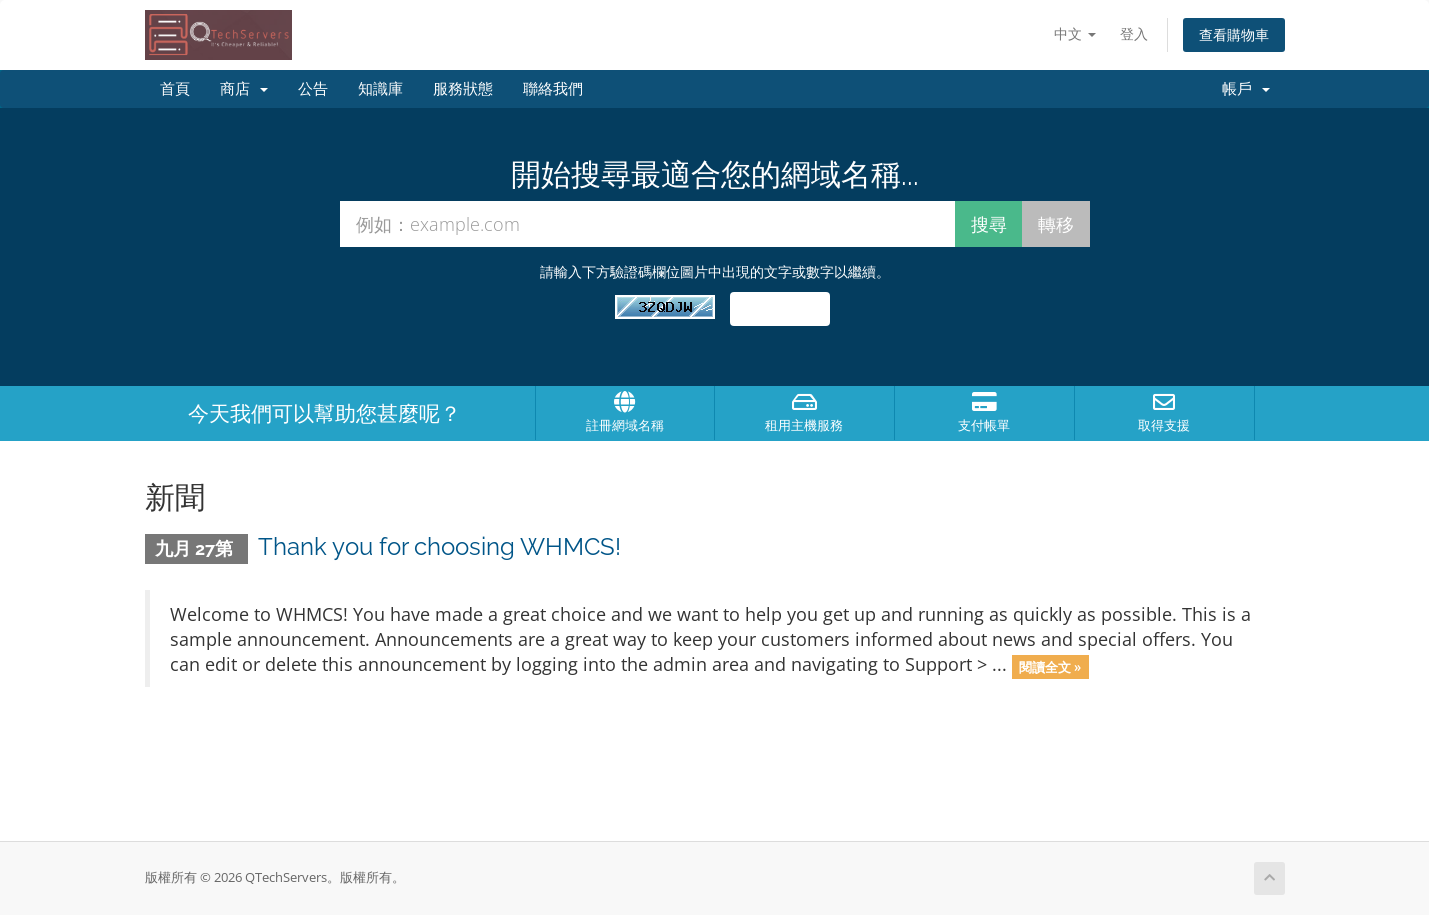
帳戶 (1246, 89)
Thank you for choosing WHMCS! (439, 546)
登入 (1134, 33)
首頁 (175, 89)
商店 (244, 89)
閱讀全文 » (1050, 666)
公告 (313, 89)
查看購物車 (1234, 34)
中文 (1075, 33)
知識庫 (380, 89)
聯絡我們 (553, 89)
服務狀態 (463, 89)
